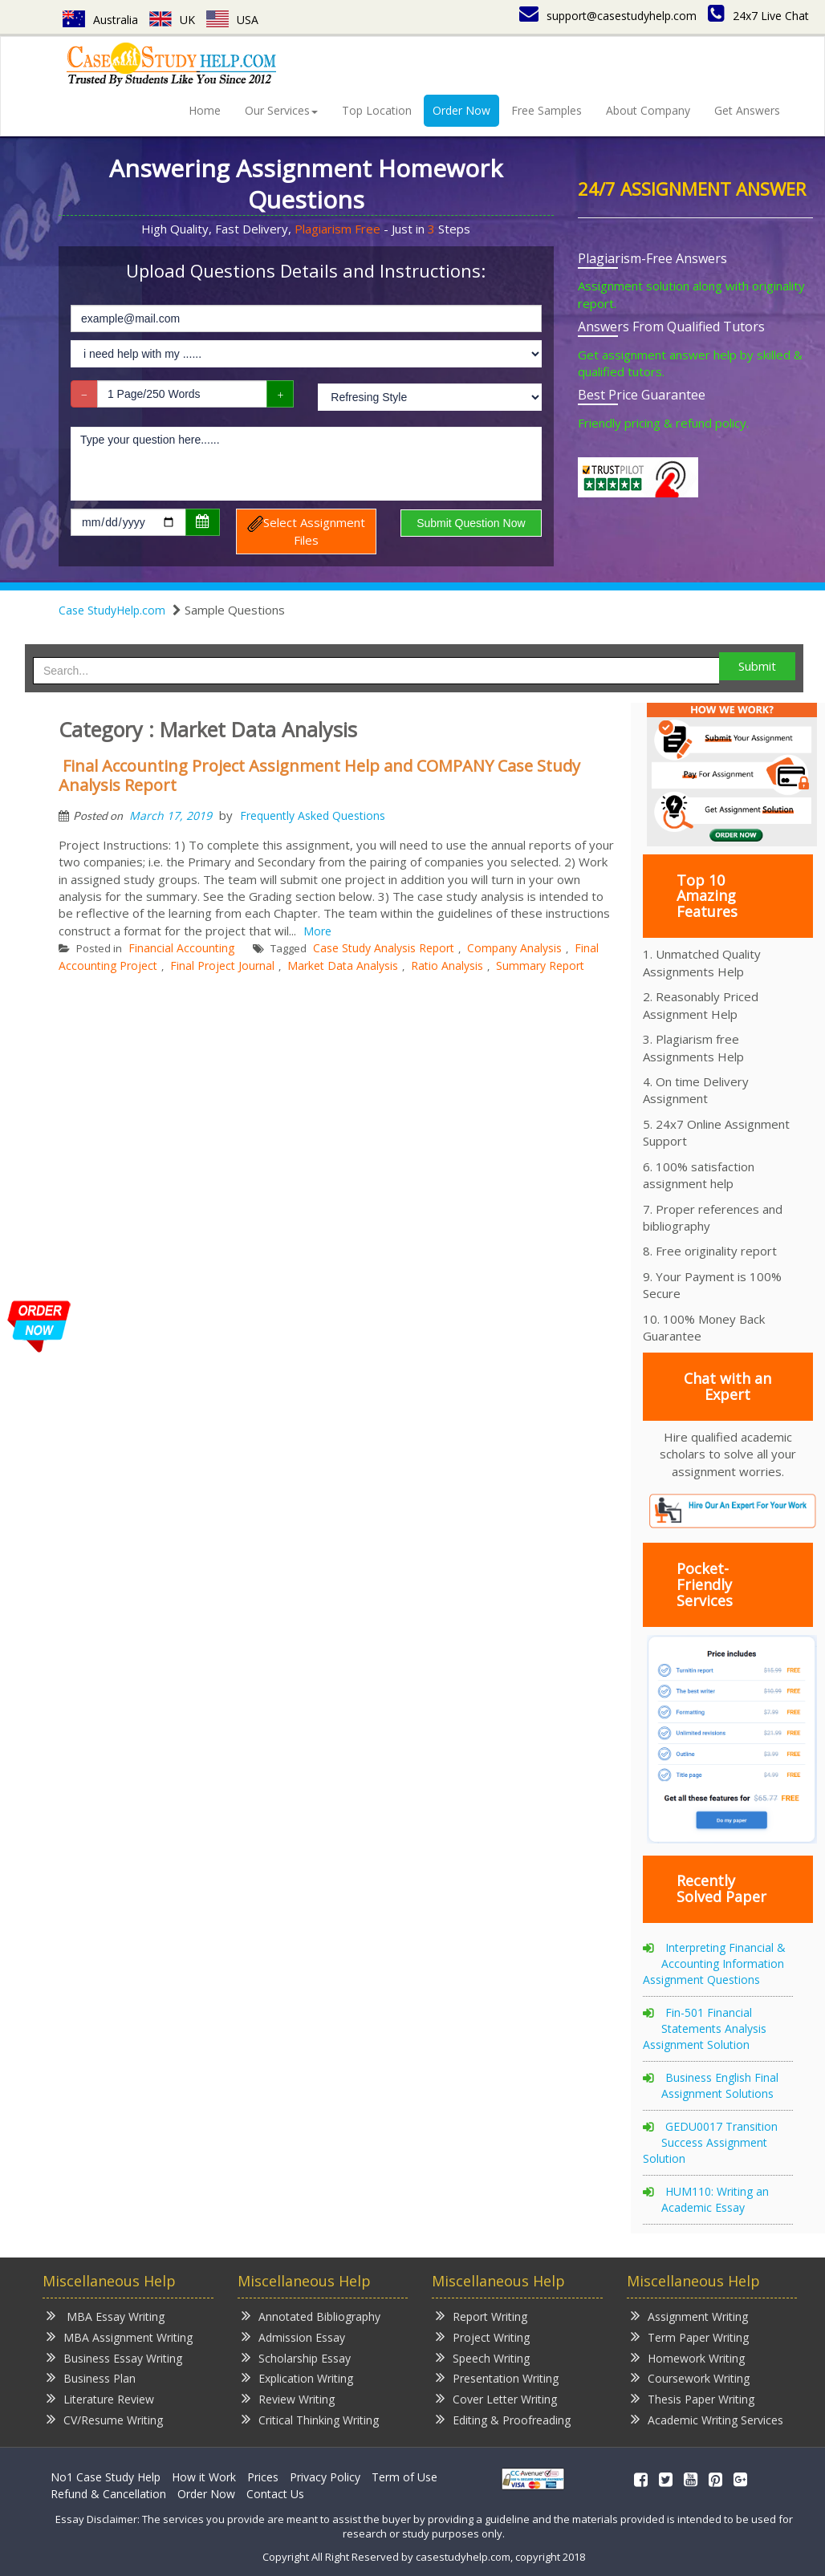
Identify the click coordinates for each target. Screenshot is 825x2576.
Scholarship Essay (296, 2357)
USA (232, 19)
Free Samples (546, 110)
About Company (648, 110)
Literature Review (100, 2398)
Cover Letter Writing (496, 2398)
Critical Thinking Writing (310, 2419)
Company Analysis (514, 947)
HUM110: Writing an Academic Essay (715, 2199)
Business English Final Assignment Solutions (719, 2085)
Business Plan (91, 2377)
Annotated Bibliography (311, 2315)
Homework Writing (688, 2357)
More (317, 931)
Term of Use (404, 2477)
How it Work (204, 2477)
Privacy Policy (325, 2477)
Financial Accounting (181, 947)
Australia (100, 19)
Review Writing (288, 2398)
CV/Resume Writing (105, 2419)
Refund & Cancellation (108, 2493)
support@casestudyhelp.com (608, 15)
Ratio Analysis (447, 965)
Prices (262, 2477)
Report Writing (481, 2315)
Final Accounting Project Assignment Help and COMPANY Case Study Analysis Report (319, 775)
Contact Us (275, 2493)
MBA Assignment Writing (120, 2336)
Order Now (461, 110)
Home (205, 110)
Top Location (377, 110)
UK (172, 19)
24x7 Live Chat (758, 15)
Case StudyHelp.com (112, 610)
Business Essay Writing (114, 2357)
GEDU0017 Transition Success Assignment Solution (710, 2142)
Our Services (281, 110)
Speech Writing (483, 2357)
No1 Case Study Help (106, 2477)
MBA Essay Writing (106, 2315)
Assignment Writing (689, 2315)
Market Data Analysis (342, 965)
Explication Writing (297, 2377)
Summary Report (540, 965)
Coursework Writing (690, 2377)
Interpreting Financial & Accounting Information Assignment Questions (714, 1963)
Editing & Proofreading (503, 2419)
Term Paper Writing (690, 2336)
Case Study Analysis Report (383, 947)
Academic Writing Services (707, 2419)
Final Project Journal (222, 965)
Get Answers (747, 110)
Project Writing (483, 2336)
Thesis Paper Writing (692, 2398)
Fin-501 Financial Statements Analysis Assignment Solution (704, 2028)
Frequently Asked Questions (312, 815)
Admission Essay (293, 2336)
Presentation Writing (497, 2377)
